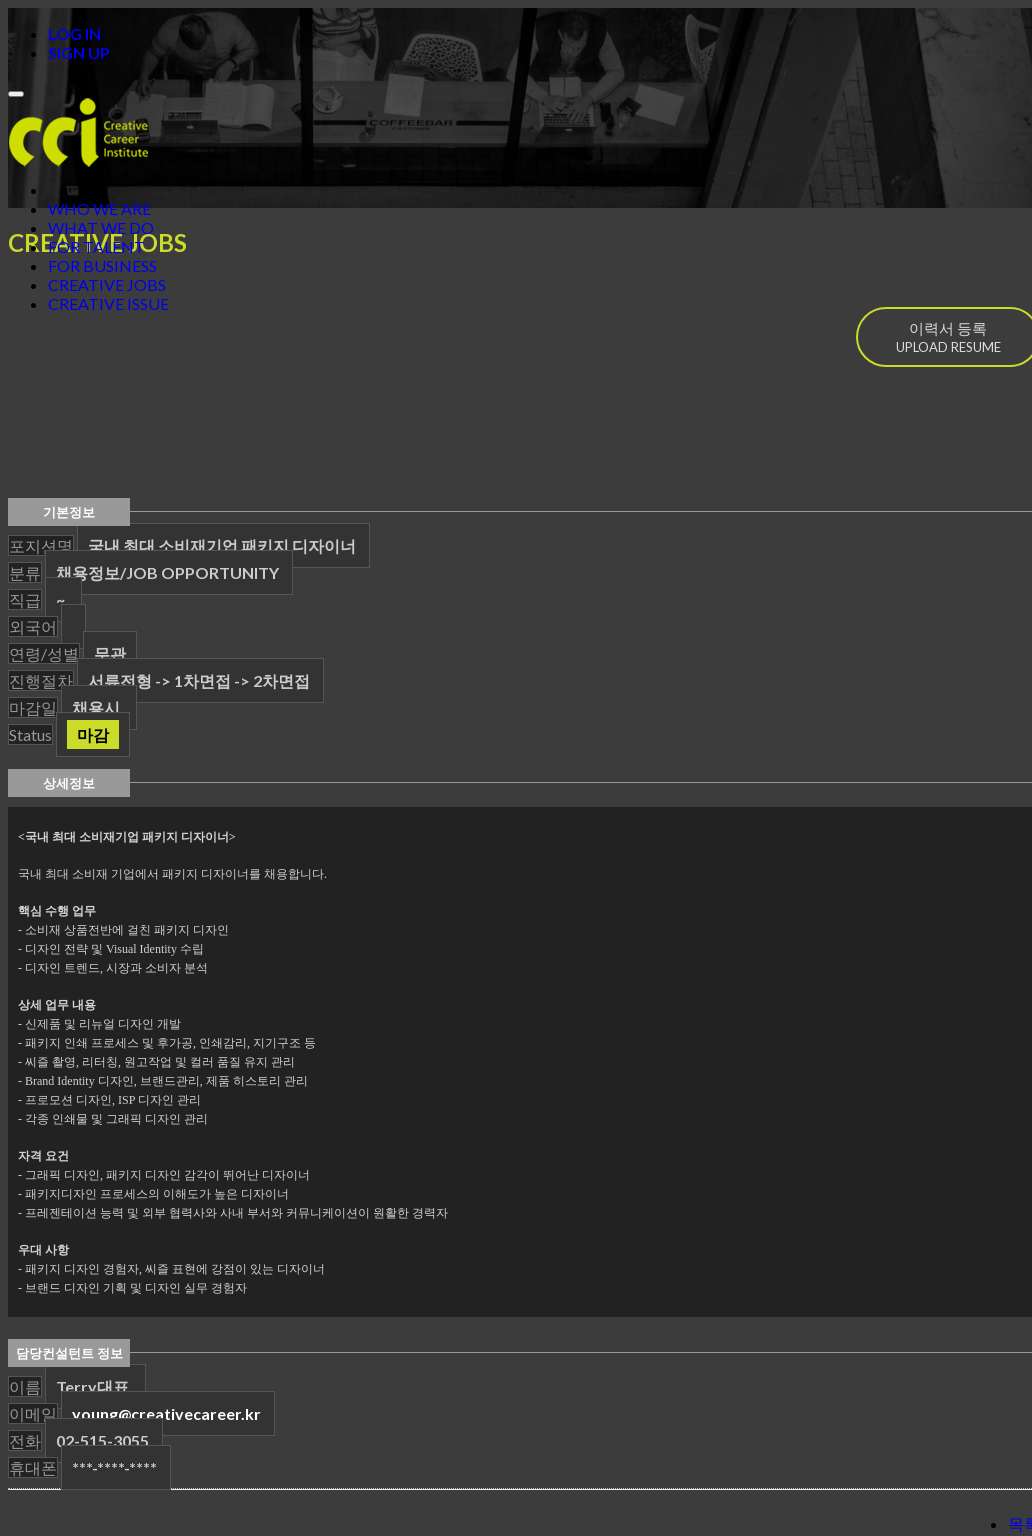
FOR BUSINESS (102, 265)
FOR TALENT (96, 246)
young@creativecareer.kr (166, 1413)
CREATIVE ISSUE (108, 303)
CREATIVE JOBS (107, 284)
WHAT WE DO (101, 227)
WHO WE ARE (99, 208)
